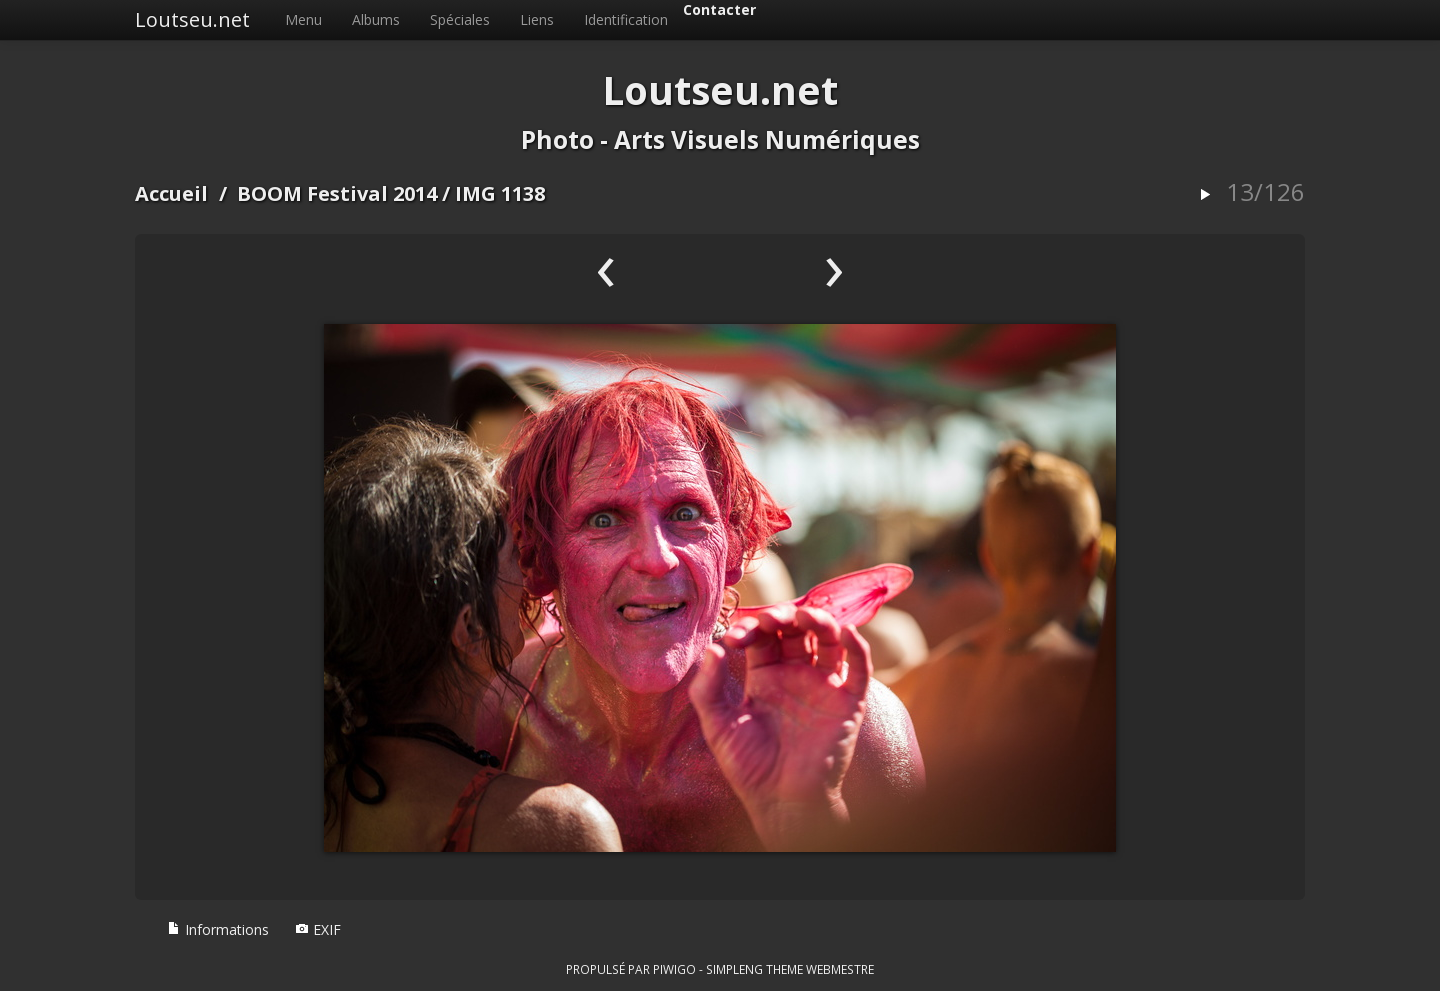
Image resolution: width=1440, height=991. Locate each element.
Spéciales (460, 19)
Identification (626, 19)
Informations (218, 929)
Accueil (171, 193)
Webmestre (840, 969)
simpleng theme (754, 969)
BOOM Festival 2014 (337, 193)
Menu (303, 19)
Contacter (719, 9)
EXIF (318, 929)
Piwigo (674, 969)
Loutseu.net (192, 19)
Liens (537, 19)
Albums (376, 19)
